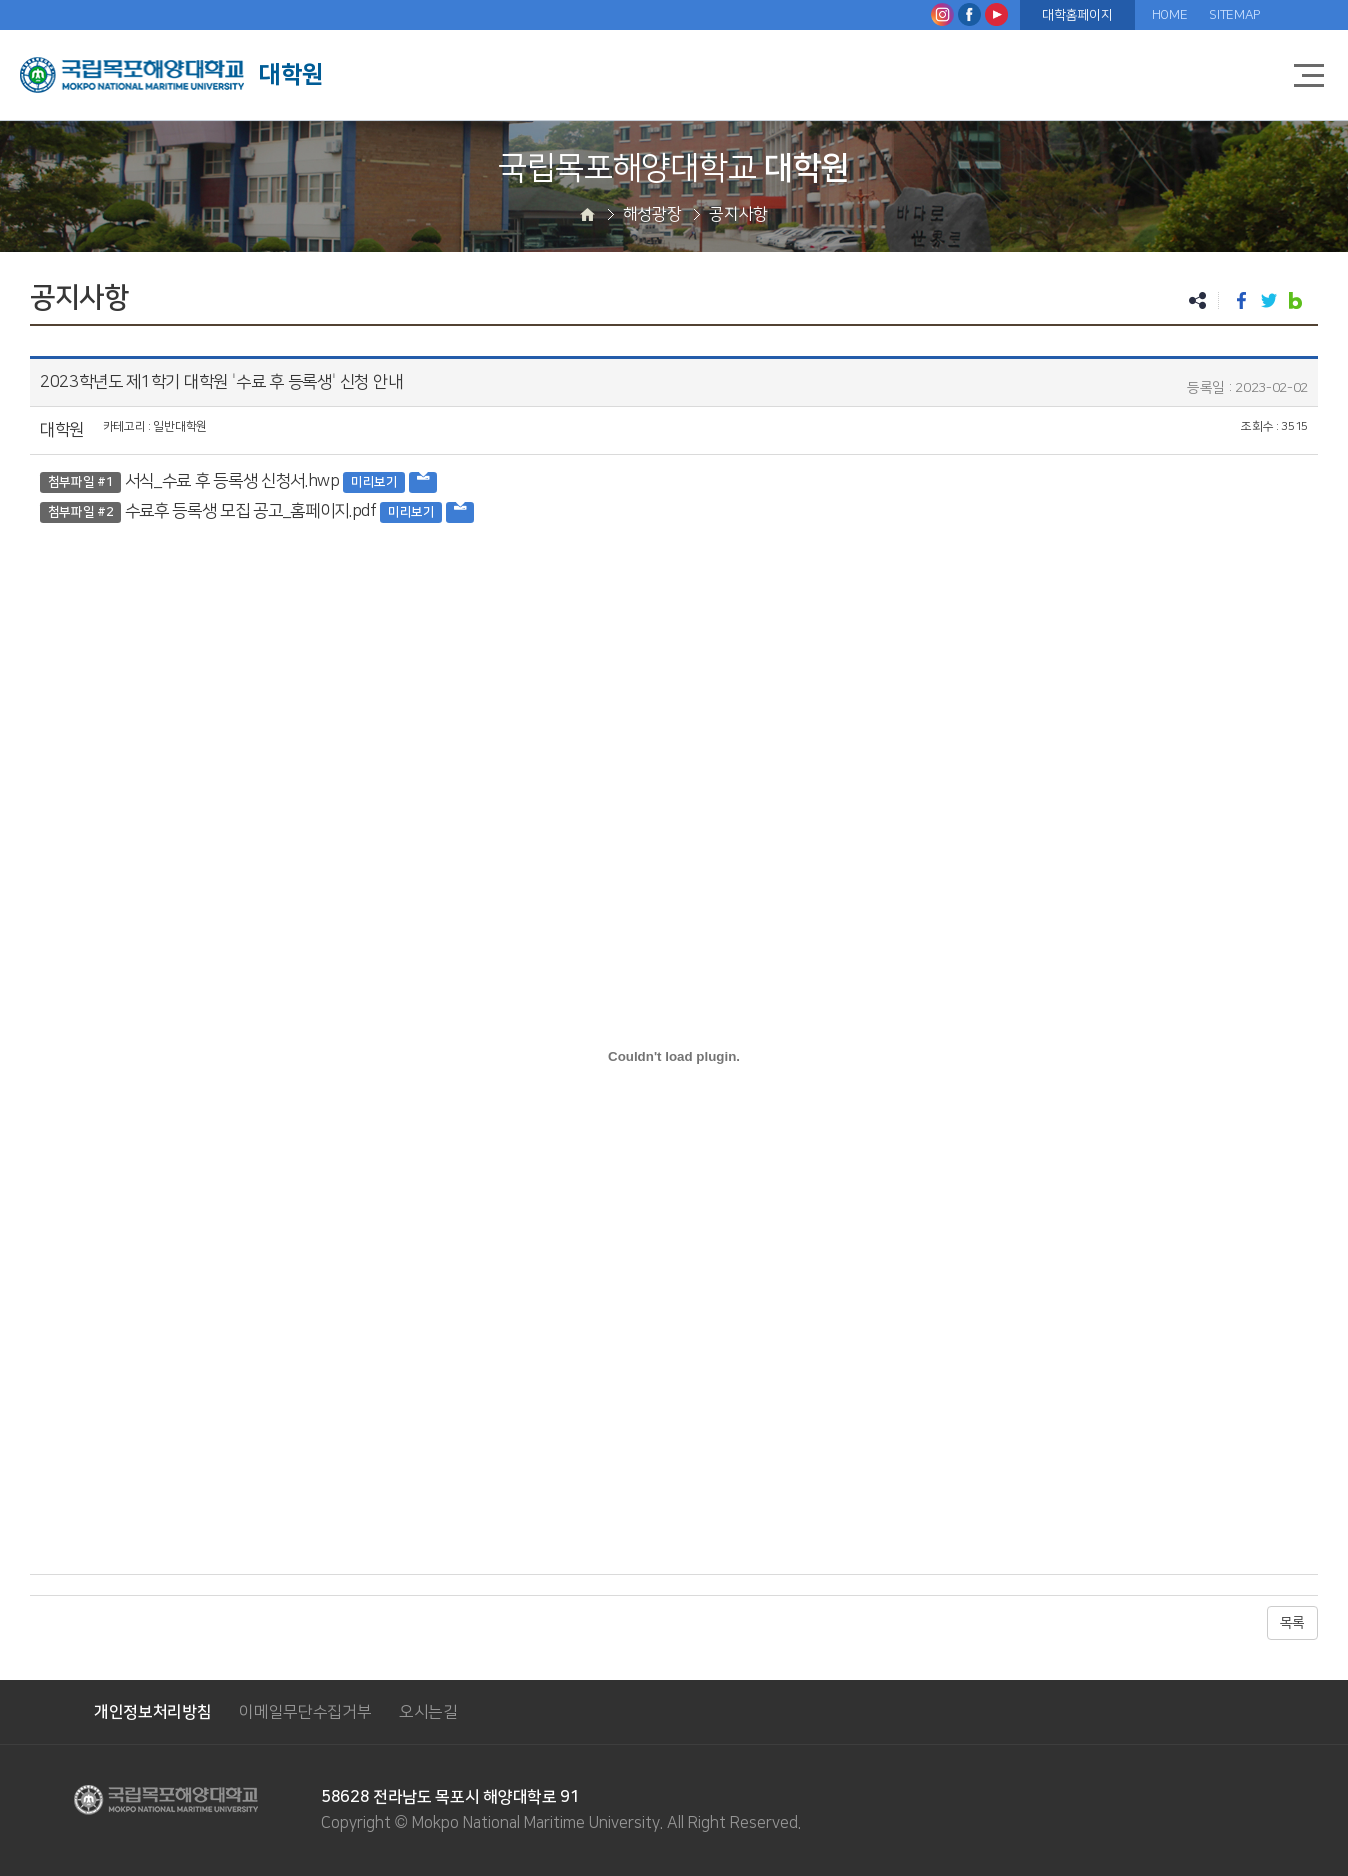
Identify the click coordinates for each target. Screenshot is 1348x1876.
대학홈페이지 (1077, 15)
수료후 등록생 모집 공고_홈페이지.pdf (251, 511)
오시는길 (428, 1712)
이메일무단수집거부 (305, 1712)
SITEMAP (1234, 15)
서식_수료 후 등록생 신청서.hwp (232, 481)
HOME (1170, 15)
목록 (1292, 1623)
